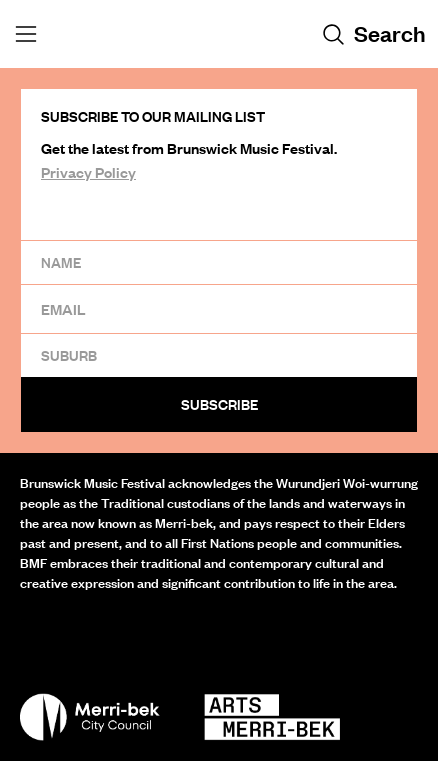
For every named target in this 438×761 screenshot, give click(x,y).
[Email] (219, 308)
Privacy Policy (88, 172)
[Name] (219, 262)
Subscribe (219, 404)
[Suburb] (219, 355)
